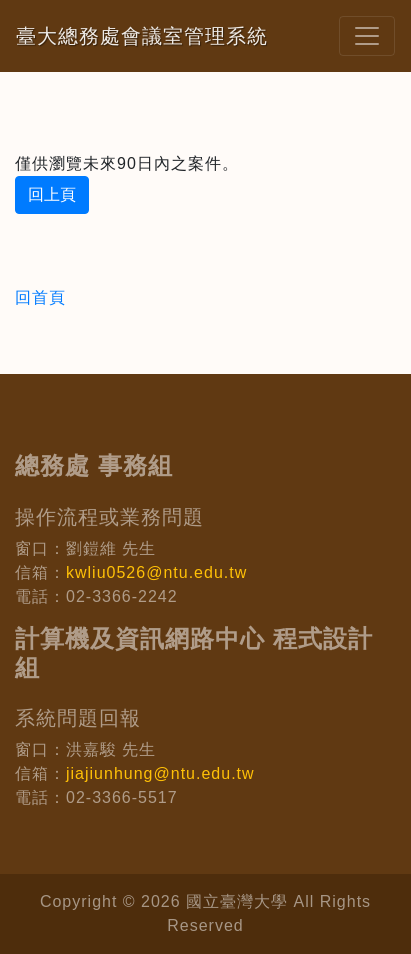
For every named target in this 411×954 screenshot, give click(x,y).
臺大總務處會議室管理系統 (142, 36)
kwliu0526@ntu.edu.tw (156, 572)
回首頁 (40, 297)
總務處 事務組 (94, 465)
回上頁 (52, 194)
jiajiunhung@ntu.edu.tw (160, 773)
